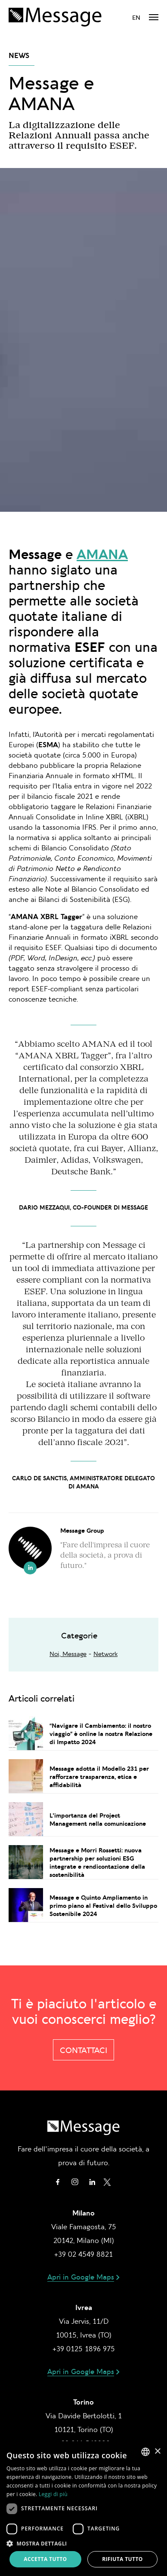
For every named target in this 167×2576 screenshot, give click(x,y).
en (136, 17)
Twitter (107, 2182)
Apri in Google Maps (80, 2276)
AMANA (102, 554)
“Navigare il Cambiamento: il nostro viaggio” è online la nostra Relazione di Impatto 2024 (100, 1733)
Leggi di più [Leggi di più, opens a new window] (53, 2494)
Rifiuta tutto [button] (122, 2559)
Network (105, 1654)
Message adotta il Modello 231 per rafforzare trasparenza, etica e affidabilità (99, 1776)
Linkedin (92, 2182)
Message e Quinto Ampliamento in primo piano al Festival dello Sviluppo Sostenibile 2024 (103, 1905)
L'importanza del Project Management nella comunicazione (97, 1819)
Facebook (58, 2182)
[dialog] (83, 2508)
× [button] (157, 2451)
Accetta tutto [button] (45, 2559)
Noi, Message (68, 1654)
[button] (83, 2543)
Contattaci (83, 2049)
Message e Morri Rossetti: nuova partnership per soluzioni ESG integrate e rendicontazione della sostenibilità (97, 1862)
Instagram (75, 2182)
